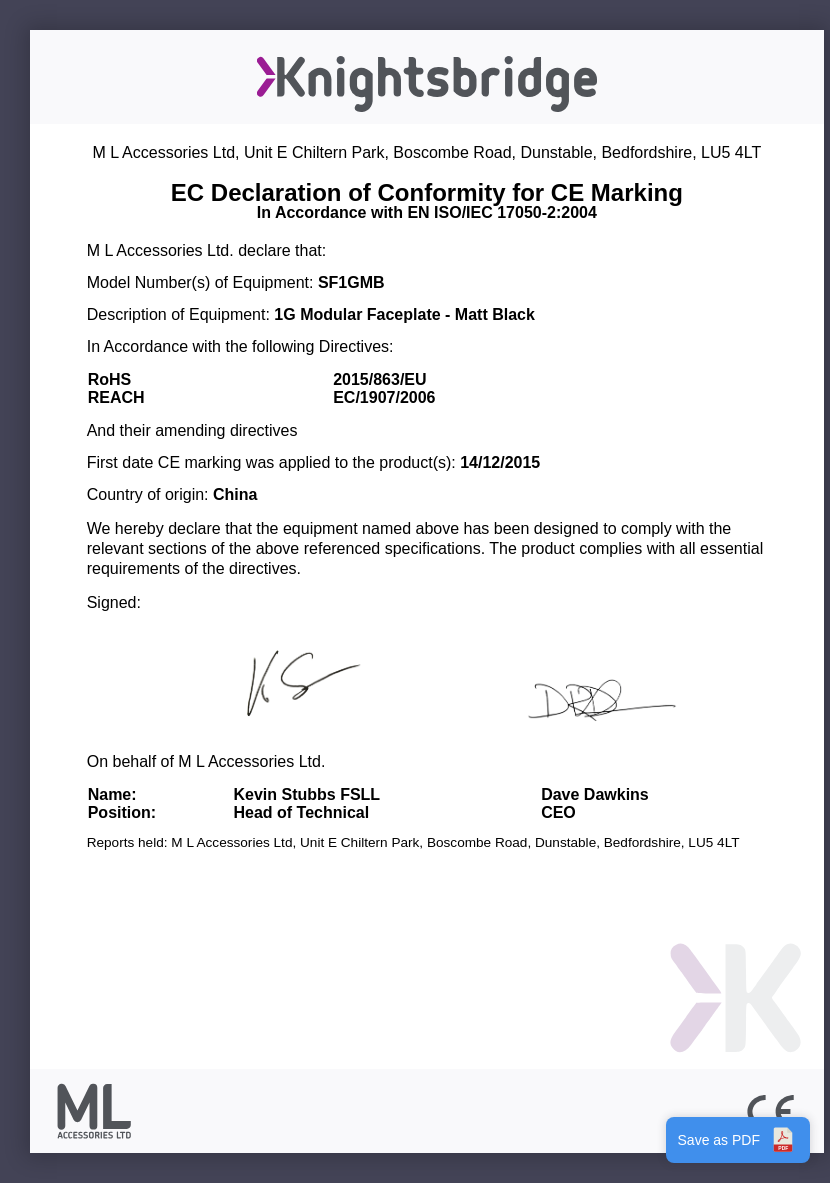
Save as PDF (738, 1140)
